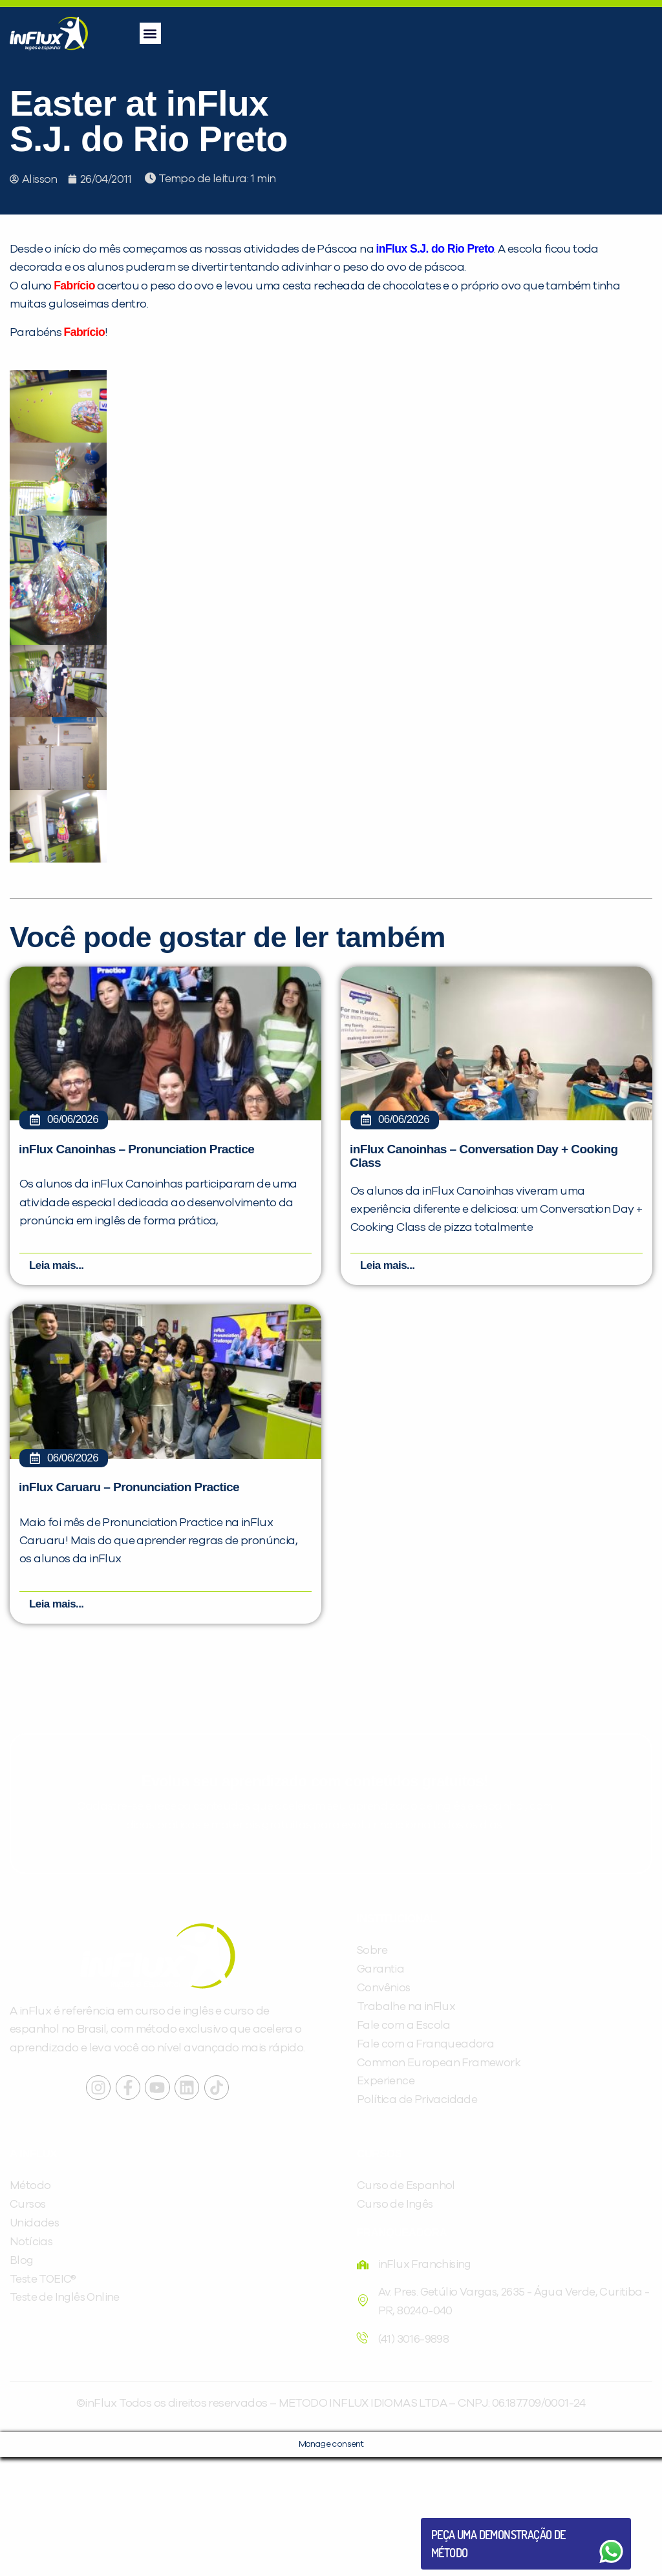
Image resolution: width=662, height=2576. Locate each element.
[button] (150, 33)
